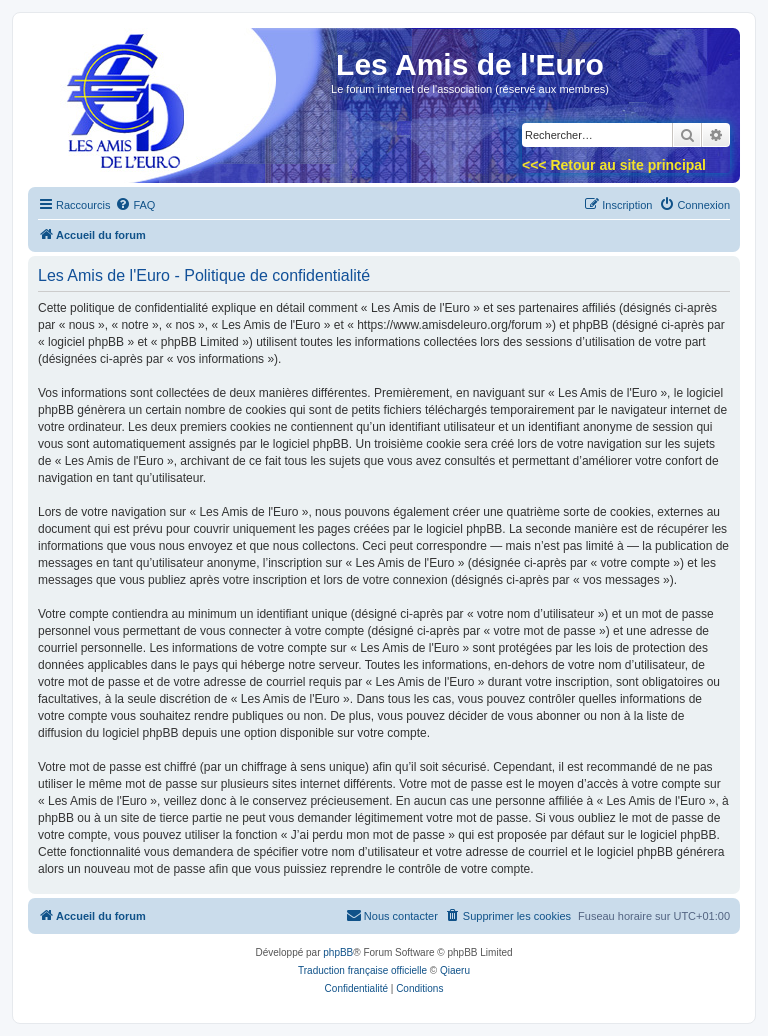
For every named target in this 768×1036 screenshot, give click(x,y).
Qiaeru (455, 970)
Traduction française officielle (362, 970)
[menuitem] (135, 205)
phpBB (338, 952)
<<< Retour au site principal (614, 165)
